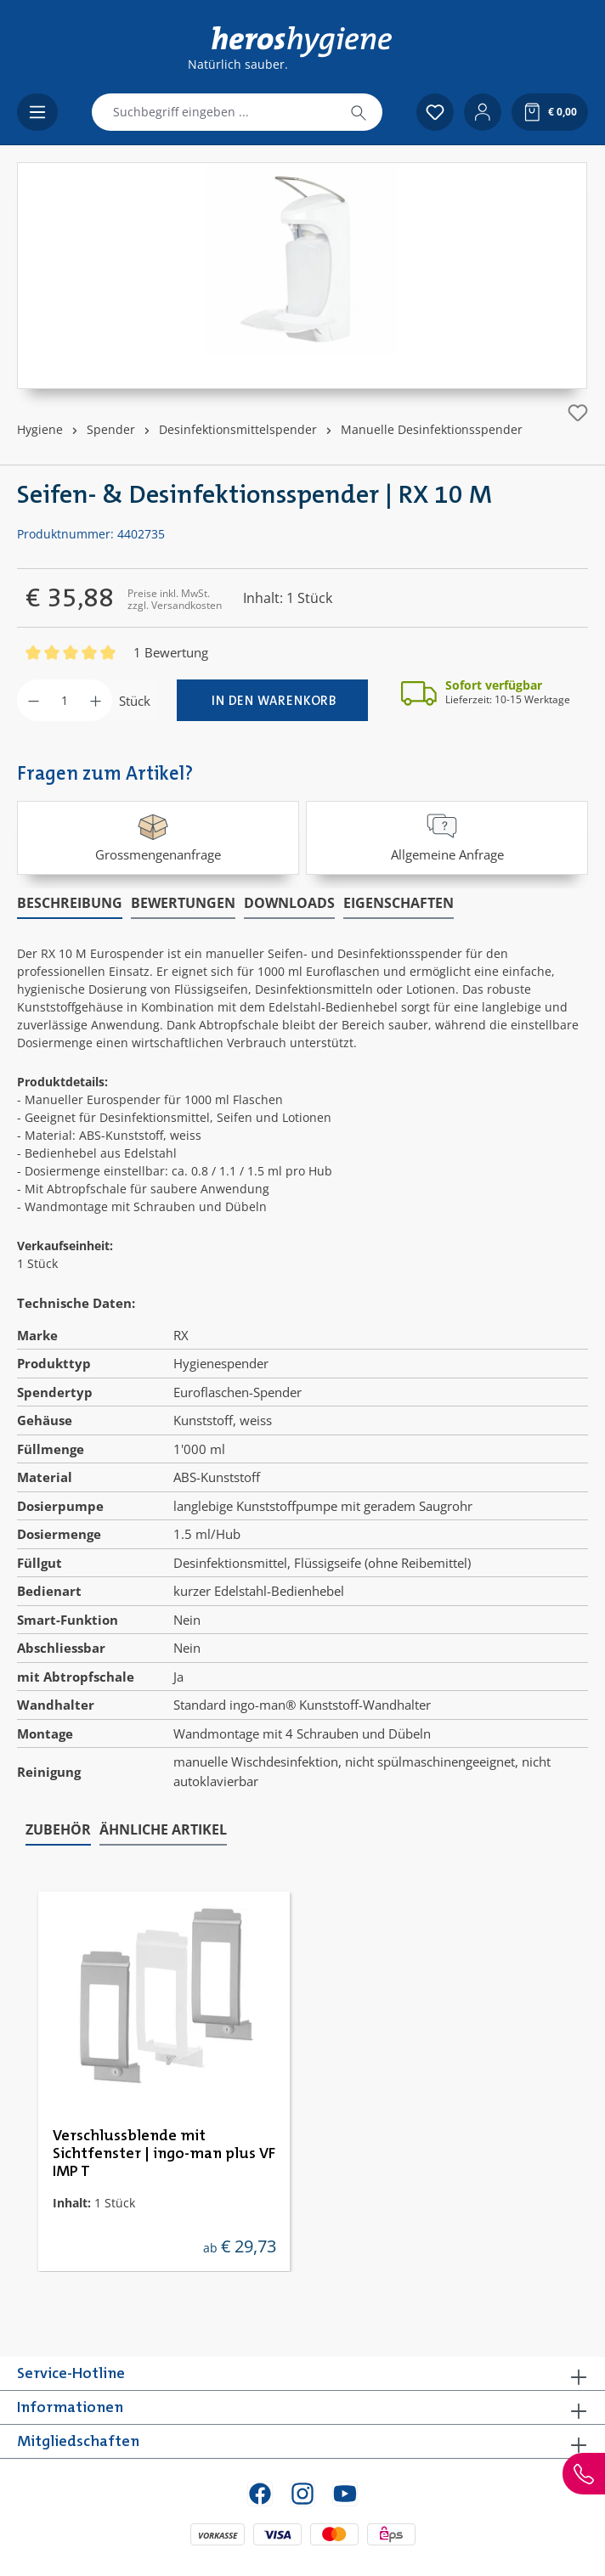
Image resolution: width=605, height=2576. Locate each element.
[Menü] (37, 112)
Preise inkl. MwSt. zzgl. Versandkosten (174, 599)
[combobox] (214, 112)
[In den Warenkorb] (272, 700)
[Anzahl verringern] (33, 700)
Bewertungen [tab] (183, 902)
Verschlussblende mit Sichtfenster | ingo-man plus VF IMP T (164, 2154)
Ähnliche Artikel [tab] (163, 1829)
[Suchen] (358, 112)
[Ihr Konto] (482, 112)
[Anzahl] (64, 700)
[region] (302, 275)
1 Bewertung (170, 652)
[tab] (69, 903)
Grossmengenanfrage (158, 836)
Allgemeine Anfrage (447, 836)
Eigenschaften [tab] (398, 902)
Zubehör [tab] (58, 1829)
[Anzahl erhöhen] (95, 700)
